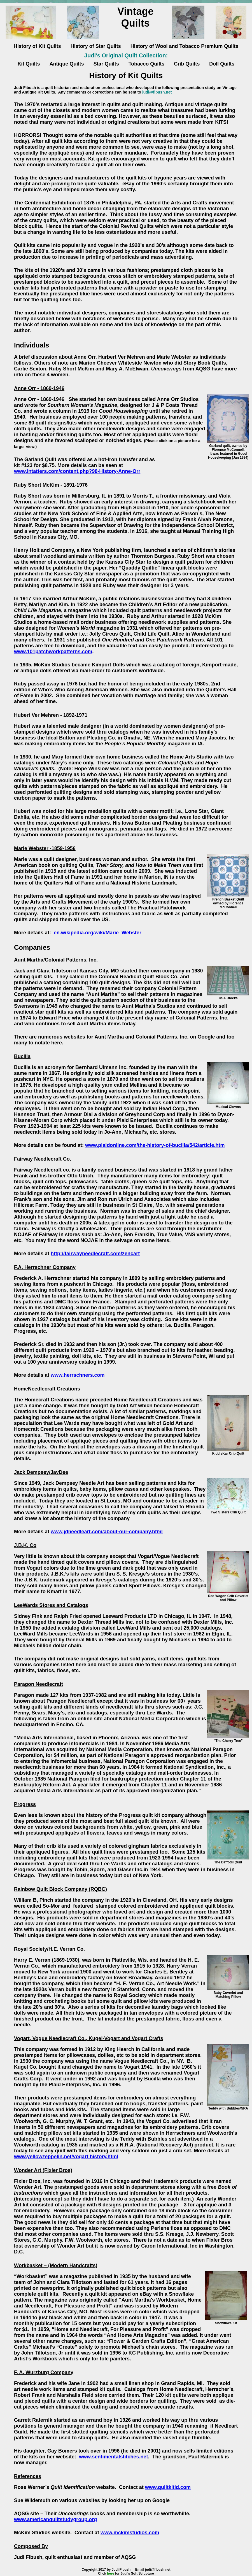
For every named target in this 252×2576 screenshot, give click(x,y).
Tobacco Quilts (147, 64)
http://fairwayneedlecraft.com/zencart (95, 1253)
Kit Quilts (29, 64)
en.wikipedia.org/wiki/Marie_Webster (97, 932)
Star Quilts (106, 64)
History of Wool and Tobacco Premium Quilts (184, 46)
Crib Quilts (187, 64)
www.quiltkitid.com (168, 2487)
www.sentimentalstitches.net (113, 2457)
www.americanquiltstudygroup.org (55, 2519)
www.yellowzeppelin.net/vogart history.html (66, 2156)
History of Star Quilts (96, 46)
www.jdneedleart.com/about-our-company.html (107, 1531)
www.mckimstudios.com (130, 2532)
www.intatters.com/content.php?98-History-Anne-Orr (77, 471)
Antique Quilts (67, 64)
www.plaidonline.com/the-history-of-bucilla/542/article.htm (155, 1145)
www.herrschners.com (77, 1375)
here (110, 2573)
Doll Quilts (221, 64)
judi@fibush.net (157, 92)
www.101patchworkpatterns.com (53, 651)
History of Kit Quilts (37, 46)
